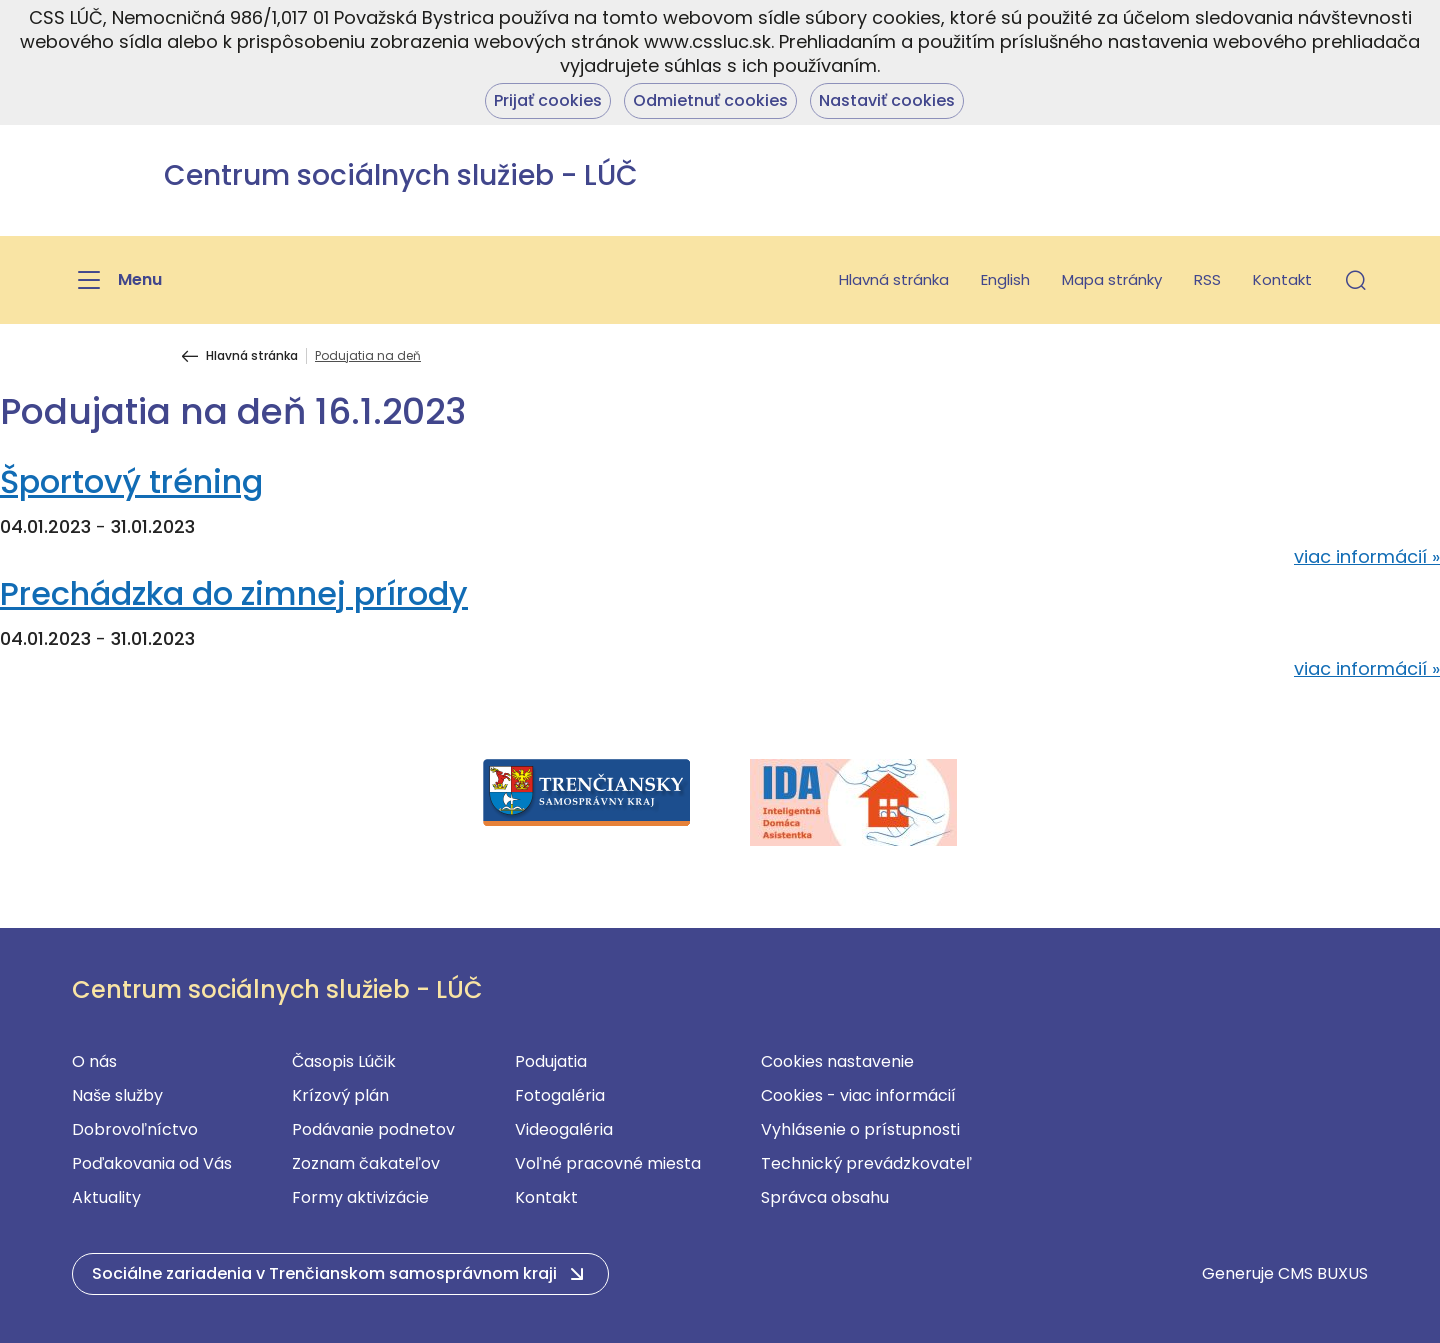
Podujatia (551, 1061)
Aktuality (106, 1197)
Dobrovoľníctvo (135, 1129)
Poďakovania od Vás (152, 1163)
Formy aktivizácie (360, 1197)
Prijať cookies (548, 100)
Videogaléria (564, 1129)
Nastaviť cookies (887, 100)
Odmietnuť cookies (710, 100)
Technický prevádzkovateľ (866, 1163)
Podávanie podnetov (373, 1129)
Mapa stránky (1112, 279)
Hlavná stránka (894, 279)
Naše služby (117, 1095)
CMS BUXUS (1323, 1273)
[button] (1356, 280)
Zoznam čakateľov (366, 1163)
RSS (1207, 279)
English (1005, 279)
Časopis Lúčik (344, 1061)
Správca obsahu (825, 1197)
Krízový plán (340, 1095)
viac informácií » (1367, 556)
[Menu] (117, 280)
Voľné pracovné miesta (608, 1163)
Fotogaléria (560, 1095)
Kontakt (1282, 279)
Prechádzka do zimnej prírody (234, 593)
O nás (94, 1061)
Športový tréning (131, 481)
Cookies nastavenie (837, 1061)
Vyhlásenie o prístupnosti (860, 1129)
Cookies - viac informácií (858, 1095)
